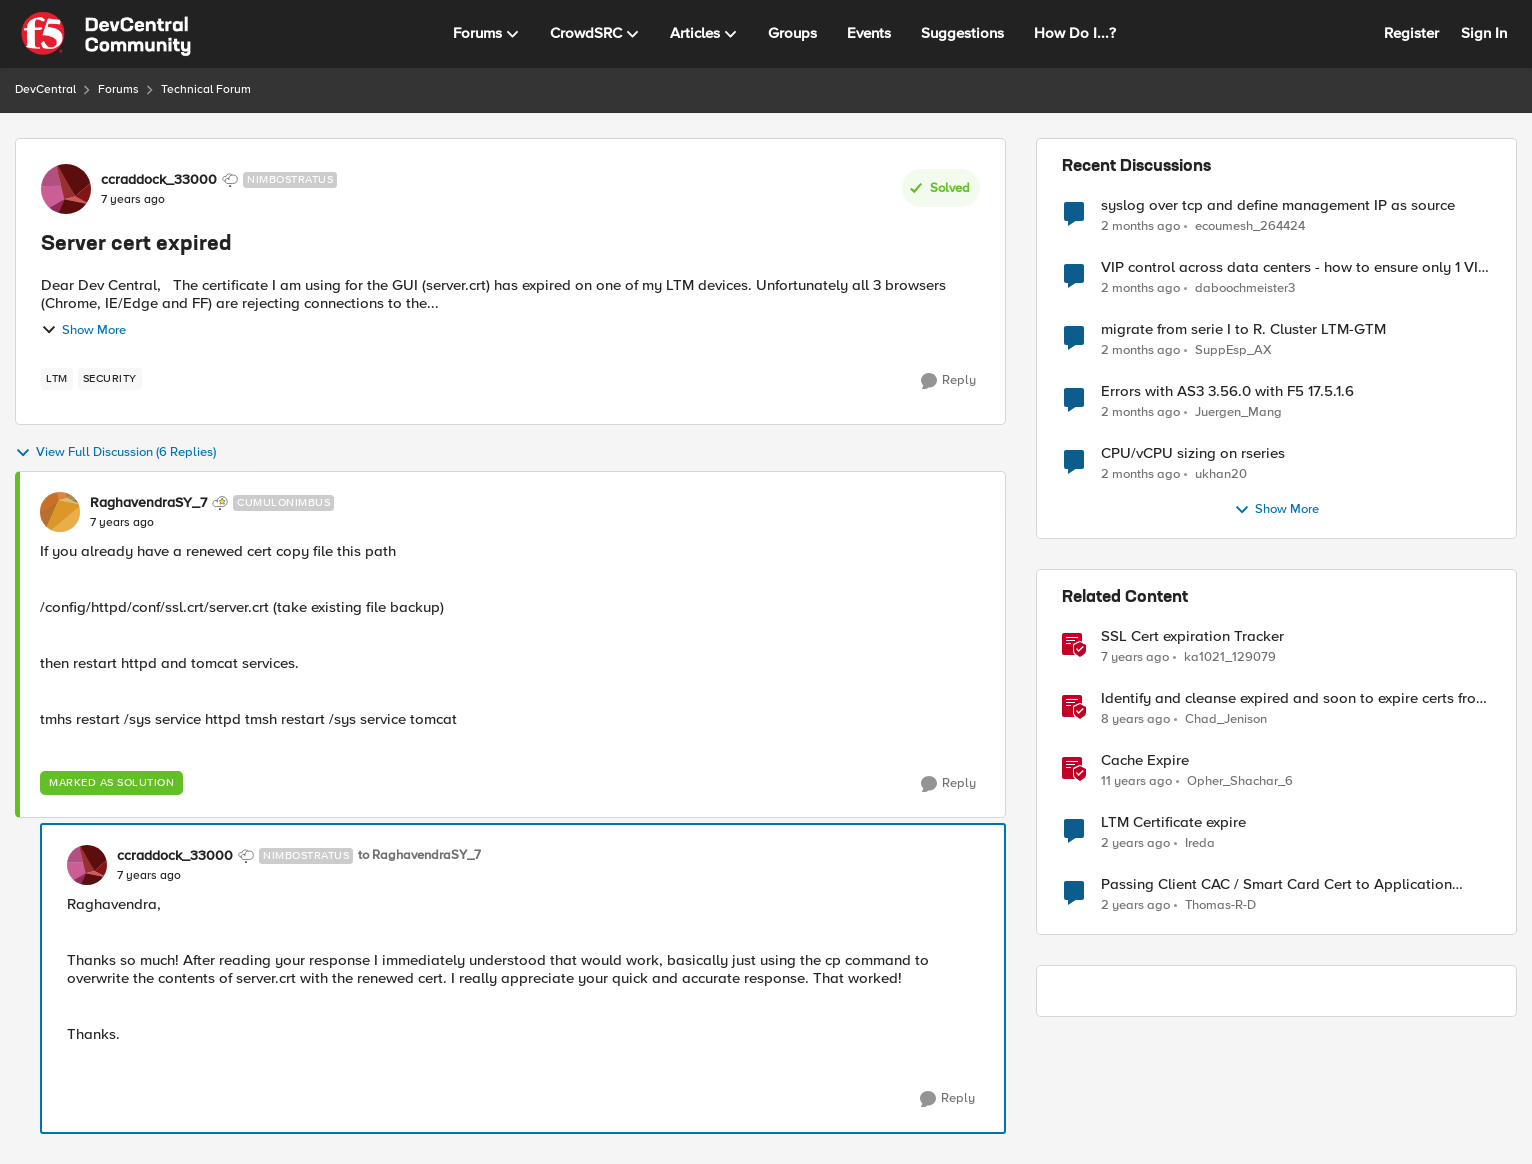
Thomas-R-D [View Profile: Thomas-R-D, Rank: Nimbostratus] (1220, 905)
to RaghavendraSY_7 (419, 855)
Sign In (1484, 33)
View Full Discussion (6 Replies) (115, 453)
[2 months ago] (1140, 226)
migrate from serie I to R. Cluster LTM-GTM (1243, 329)
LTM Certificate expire (1173, 822)
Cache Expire (1145, 760)
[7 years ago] (1135, 658)
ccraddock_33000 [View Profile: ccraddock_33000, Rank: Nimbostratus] (159, 180)
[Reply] (948, 381)
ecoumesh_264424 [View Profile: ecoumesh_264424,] (1250, 225)
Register (1411, 33)
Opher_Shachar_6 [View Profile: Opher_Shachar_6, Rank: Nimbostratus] (1240, 781)
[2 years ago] (1135, 844)
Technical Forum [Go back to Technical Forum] (206, 89)
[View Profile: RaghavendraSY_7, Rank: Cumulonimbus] (60, 512)
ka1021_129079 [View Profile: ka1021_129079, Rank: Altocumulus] (1230, 657)
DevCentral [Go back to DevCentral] (45, 89)
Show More (83, 330)
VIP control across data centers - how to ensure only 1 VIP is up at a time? (1294, 267)
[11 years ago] (1136, 782)
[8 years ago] (1135, 720)
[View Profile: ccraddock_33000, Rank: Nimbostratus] (66, 189)
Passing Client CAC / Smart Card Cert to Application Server (1276, 884)
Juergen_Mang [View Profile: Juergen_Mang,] (1238, 412)
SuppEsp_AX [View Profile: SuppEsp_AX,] (1233, 350)
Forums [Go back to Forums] (118, 89)
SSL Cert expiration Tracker (1192, 636)
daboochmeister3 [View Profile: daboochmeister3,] (1245, 288)
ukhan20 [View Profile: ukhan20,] (1221, 474)
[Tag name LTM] (57, 379)
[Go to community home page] (106, 34)
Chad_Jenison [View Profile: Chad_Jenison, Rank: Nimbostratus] (1226, 719)
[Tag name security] (110, 379)
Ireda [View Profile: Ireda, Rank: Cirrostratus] (1200, 843)
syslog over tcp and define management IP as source (1278, 205)
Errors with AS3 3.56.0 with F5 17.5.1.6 (1227, 391)
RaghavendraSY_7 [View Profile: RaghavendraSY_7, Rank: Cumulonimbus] (148, 503)
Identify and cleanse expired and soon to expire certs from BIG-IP (1294, 698)
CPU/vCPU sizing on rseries (1193, 453)
